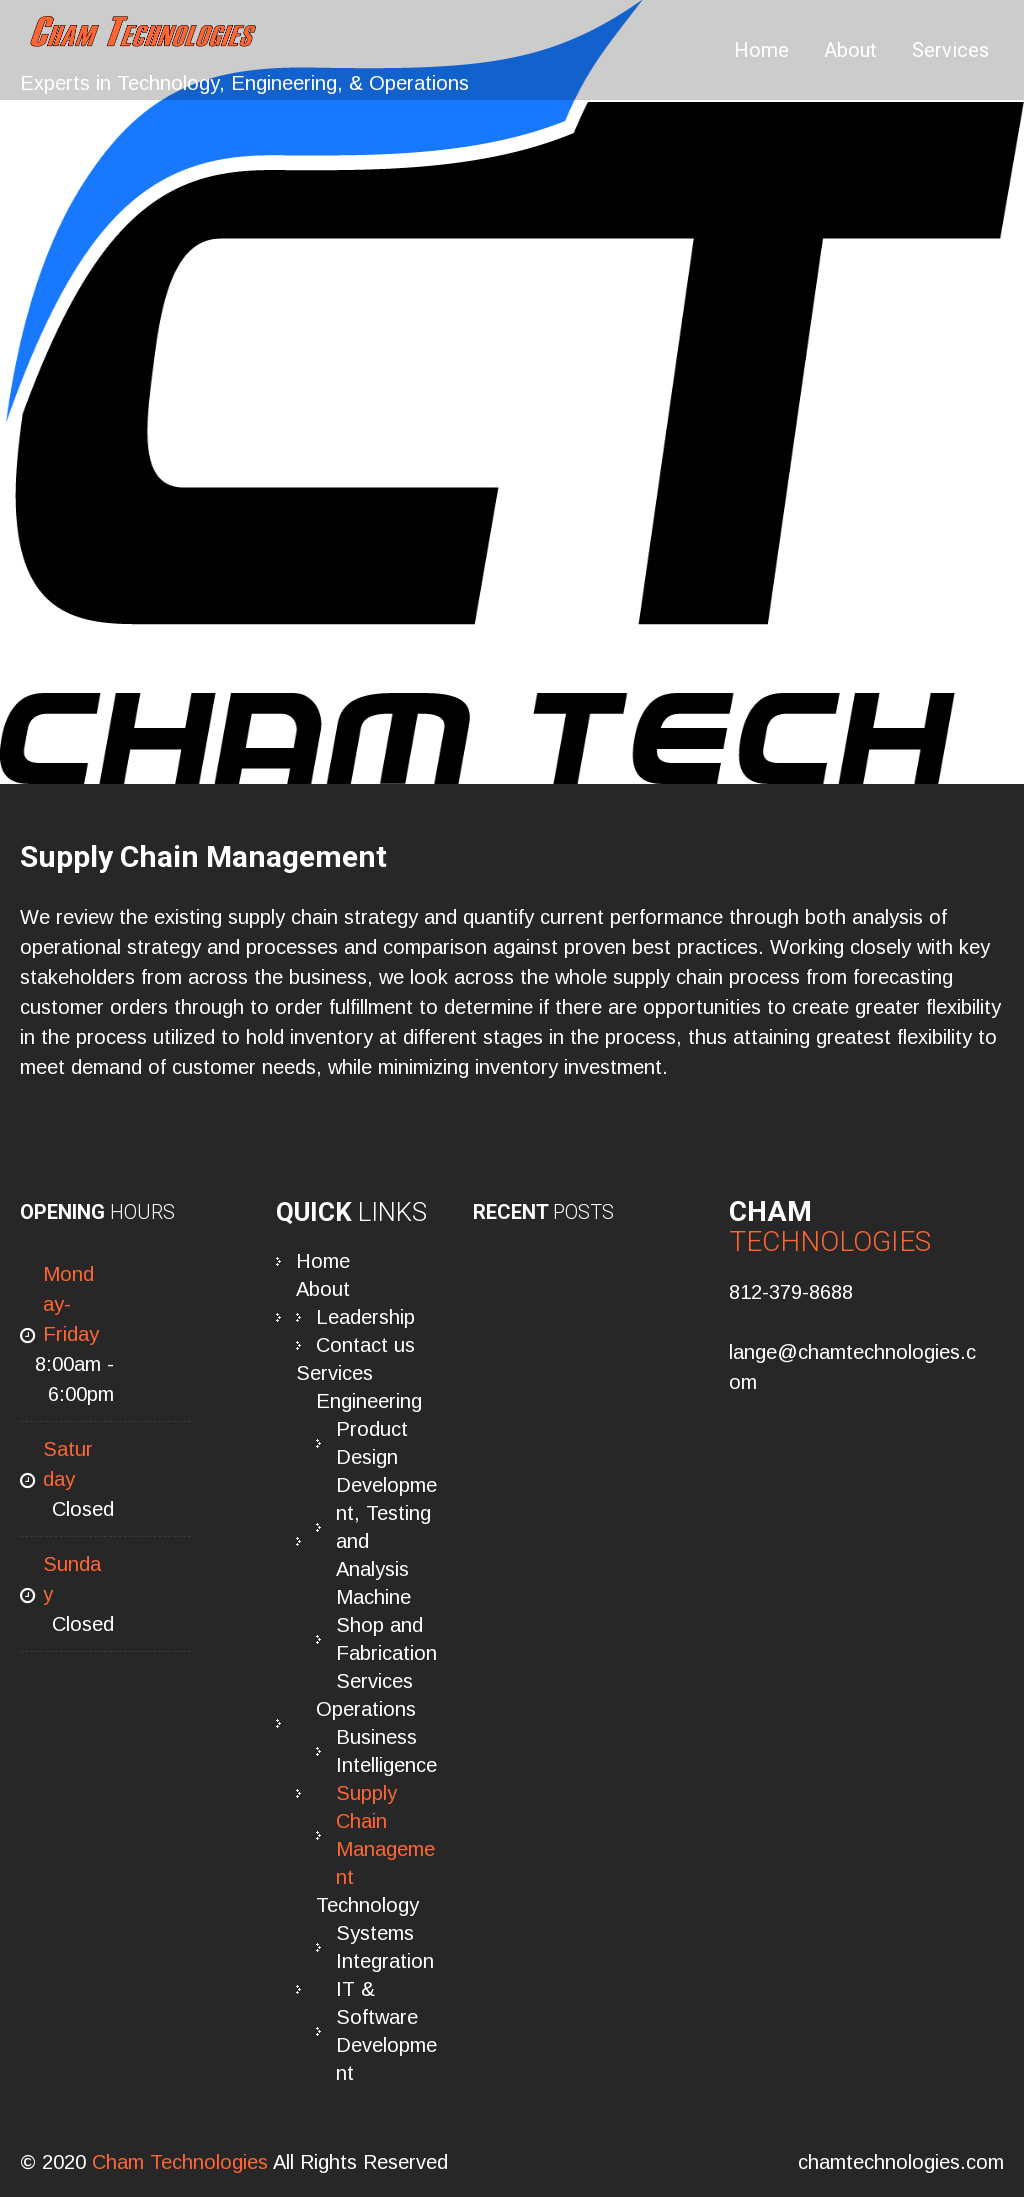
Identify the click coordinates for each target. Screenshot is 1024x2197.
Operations (366, 1709)
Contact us (365, 1345)
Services (950, 50)
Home (761, 50)
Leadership (365, 1317)
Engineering (369, 1401)
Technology (367, 1905)
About (850, 50)
